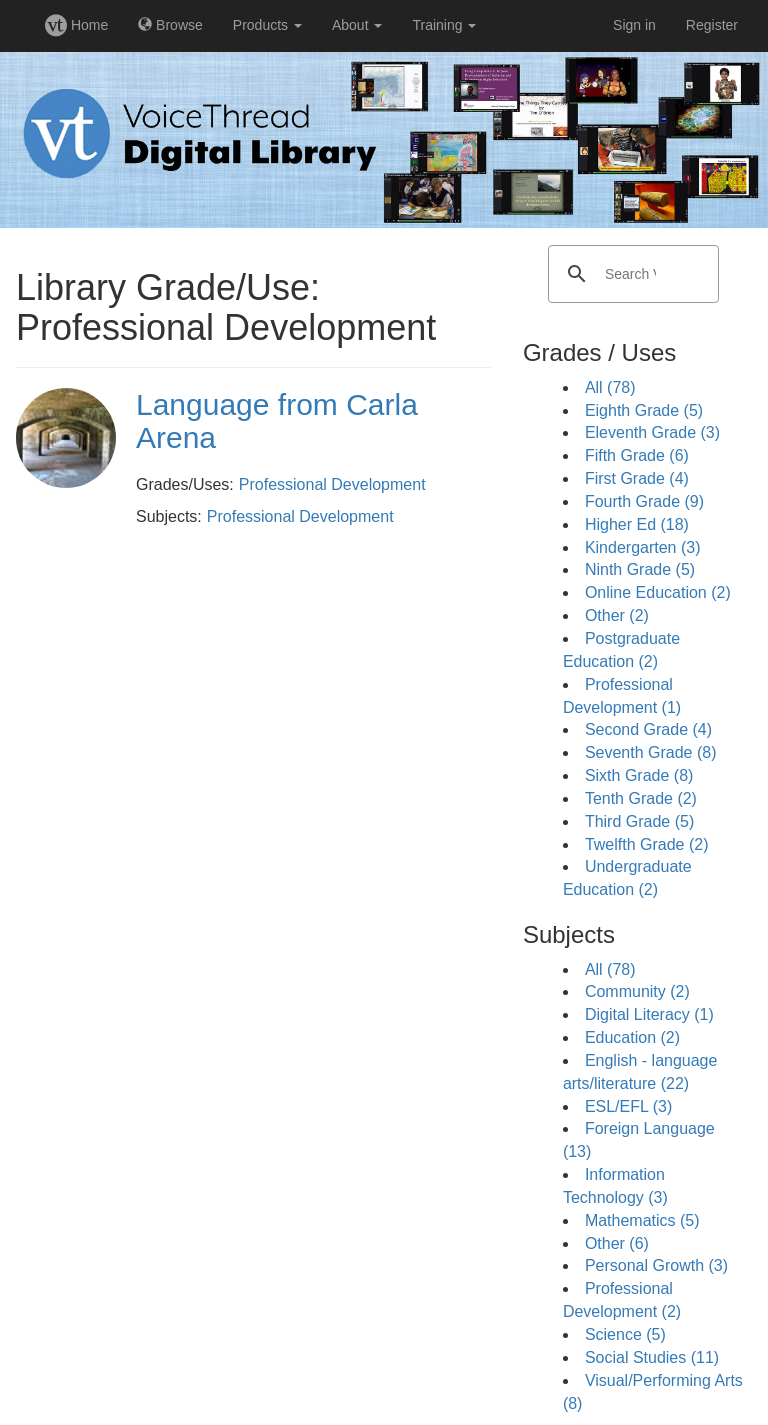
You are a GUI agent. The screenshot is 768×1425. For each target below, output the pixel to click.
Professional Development (332, 484)
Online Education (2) (658, 592)
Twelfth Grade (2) (647, 844)
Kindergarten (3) (643, 547)
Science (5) (625, 1334)
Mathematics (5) (642, 1220)
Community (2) (637, 991)
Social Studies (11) (652, 1357)
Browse (170, 25)
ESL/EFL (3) (628, 1106)
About (357, 25)
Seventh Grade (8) (651, 752)
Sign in (634, 25)
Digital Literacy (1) (649, 1014)
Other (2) (617, 615)
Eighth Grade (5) (644, 410)
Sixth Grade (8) (639, 775)
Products (267, 25)
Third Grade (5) (639, 821)
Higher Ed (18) (637, 524)
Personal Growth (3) (656, 1265)
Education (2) (632, 1037)
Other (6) (617, 1243)
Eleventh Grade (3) (652, 432)
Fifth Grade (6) (637, 455)
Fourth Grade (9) (644, 501)
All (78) (610, 387)
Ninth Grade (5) (640, 569)
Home (76, 25)
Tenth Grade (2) (641, 798)
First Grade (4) (637, 478)
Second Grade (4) (648, 729)
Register (712, 25)
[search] (630, 274)
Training (444, 25)
